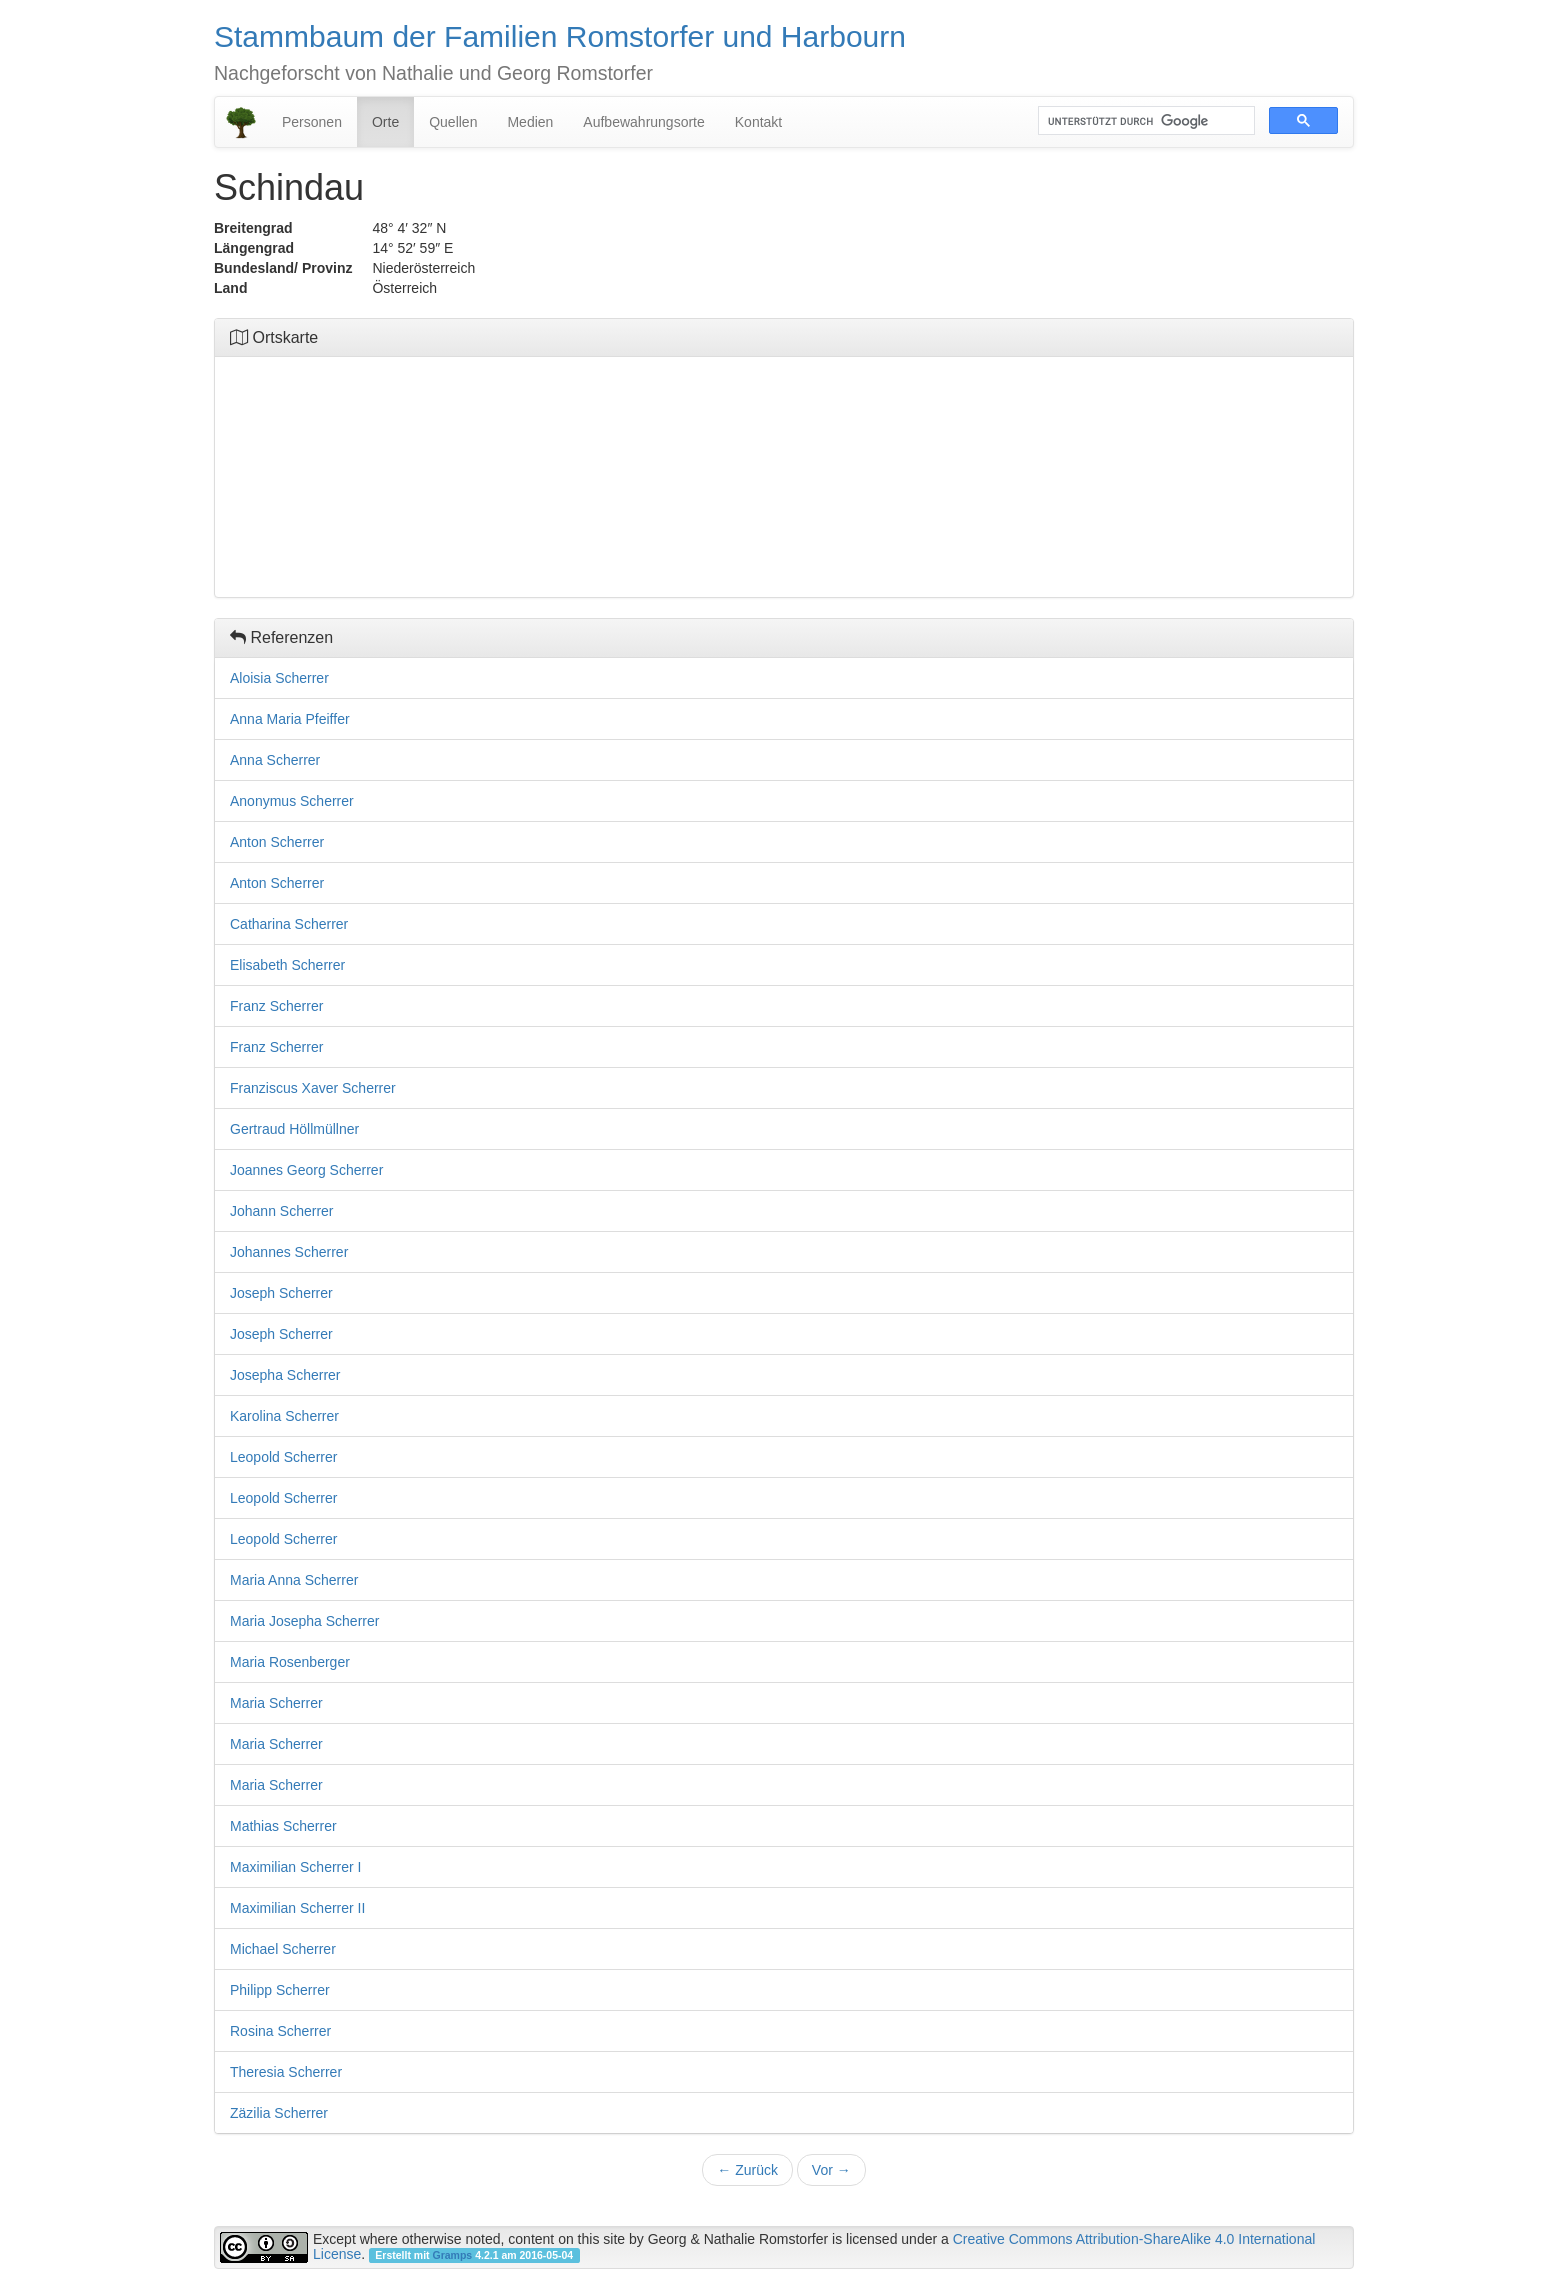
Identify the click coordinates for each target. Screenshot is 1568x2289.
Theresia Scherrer (286, 2072)
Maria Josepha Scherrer (304, 1621)
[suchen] (1144, 121)
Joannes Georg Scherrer (306, 1170)
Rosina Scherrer (280, 2031)
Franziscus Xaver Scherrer (313, 1088)
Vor (831, 2170)
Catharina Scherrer (289, 924)
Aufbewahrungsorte (643, 122)
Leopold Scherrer (283, 1457)
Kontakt (758, 122)
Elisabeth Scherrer (287, 965)
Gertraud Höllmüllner (294, 1129)
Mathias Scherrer (283, 1826)
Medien (530, 122)
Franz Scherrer (276, 1006)
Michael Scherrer (283, 1949)
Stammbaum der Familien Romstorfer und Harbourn (560, 36)
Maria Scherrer (276, 1703)
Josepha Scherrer (285, 1375)
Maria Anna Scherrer (294, 1580)
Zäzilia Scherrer (279, 2113)
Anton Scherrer (277, 842)
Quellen (453, 122)
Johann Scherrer (282, 1211)
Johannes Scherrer (289, 1252)
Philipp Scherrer (280, 1990)
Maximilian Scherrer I (295, 1867)
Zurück (747, 2170)
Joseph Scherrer (281, 1293)
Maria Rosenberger (290, 1662)
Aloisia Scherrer (279, 678)
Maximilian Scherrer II (297, 1908)
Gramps (453, 2255)
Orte (385, 122)
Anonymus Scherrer (292, 801)
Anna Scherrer (275, 760)
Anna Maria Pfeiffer (290, 719)
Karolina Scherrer (284, 1416)
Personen (312, 122)
